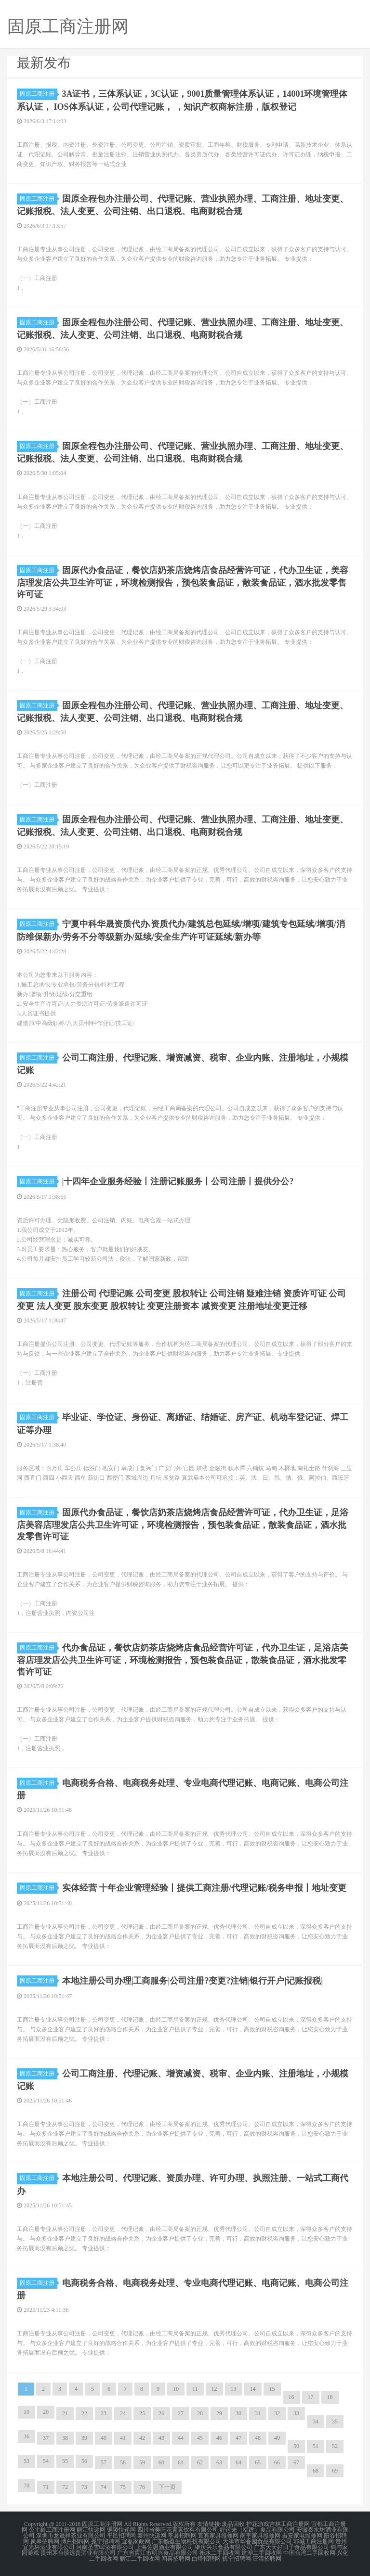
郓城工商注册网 (313, 2541)
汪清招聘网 (266, 2558)
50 (296, 2446)
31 (258, 2413)
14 (253, 2388)
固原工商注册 (38, 93)
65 (258, 2462)
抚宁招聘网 (236, 2558)
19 (26, 2412)
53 (26, 2461)
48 (258, 2438)
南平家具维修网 (260, 2535)
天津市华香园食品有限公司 (257, 2541)
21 (65, 2413)
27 (181, 2413)
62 (200, 2462)
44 (181, 2438)
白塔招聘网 (206, 2558)
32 (277, 2413)
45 (200, 2438)
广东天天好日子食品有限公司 (291, 2547)
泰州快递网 (151, 2535)
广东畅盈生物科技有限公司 (186, 2541)
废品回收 (233, 2524)
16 (291, 2397)
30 (238, 2413)
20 (46, 2412)
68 (315, 2470)
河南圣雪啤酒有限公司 (105, 2547)
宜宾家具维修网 (218, 2535)
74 (103, 2487)
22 (84, 2413)
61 (181, 2462)
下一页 (167, 2487)
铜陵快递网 (121, 2529)
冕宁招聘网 (105, 2541)
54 (46, 2461)
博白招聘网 (75, 2541)
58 (123, 2462)
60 (161, 2462)
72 (65, 2487)
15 (272, 2388)
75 (123, 2487)
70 (26, 2485)
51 (315, 2446)
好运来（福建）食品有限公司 (257, 2529)
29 (219, 2413)
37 (46, 2438)
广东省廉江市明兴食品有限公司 (157, 2553)
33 (296, 2413)
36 (26, 2436)
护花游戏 (257, 2524)
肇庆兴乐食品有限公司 (223, 2547)
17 (311, 2397)
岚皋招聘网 (44, 2541)
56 (84, 2461)
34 (315, 2421)
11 (195, 2388)
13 (234, 2388)
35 (335, 2421)
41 (123, 2438)
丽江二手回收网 (139, 2558)
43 (161, 2438)
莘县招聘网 (182, 2535)
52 (335, 2446)
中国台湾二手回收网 (309, 2553)
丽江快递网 (91, 2529)
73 (84, 2487)
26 (161, 2413)
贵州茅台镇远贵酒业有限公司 (78, 2553)
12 (214, 2388)
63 (219, 2462)
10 (176, 2388)
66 (277, 2462)
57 (103, 2462)
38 (65, 2438)
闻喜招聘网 (175, 2558)
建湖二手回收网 (261, 2553)
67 (296, 2462)
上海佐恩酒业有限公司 (164, 2547)
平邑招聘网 (121, 2535)
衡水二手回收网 (219, 2553)
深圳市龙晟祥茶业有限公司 (71, 2535)
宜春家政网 (135, 2541)
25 (142, 2413)
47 (238, 2438)
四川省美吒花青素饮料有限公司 (177, 2529)
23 (103, 2413)
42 (142, 2438)
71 (46, 2487)
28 (200, 2413)
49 (277, 2438)
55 (65, 2461)
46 (219, 2438)
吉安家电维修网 (302, 2535)
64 (238, 2462)
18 (330, 2397)
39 (84, 2438)
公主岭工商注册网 (52, 2529)
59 (142, 2462)
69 (335, 2470)
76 (142, 2487)
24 (123, 2413)
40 (103, 2438)
